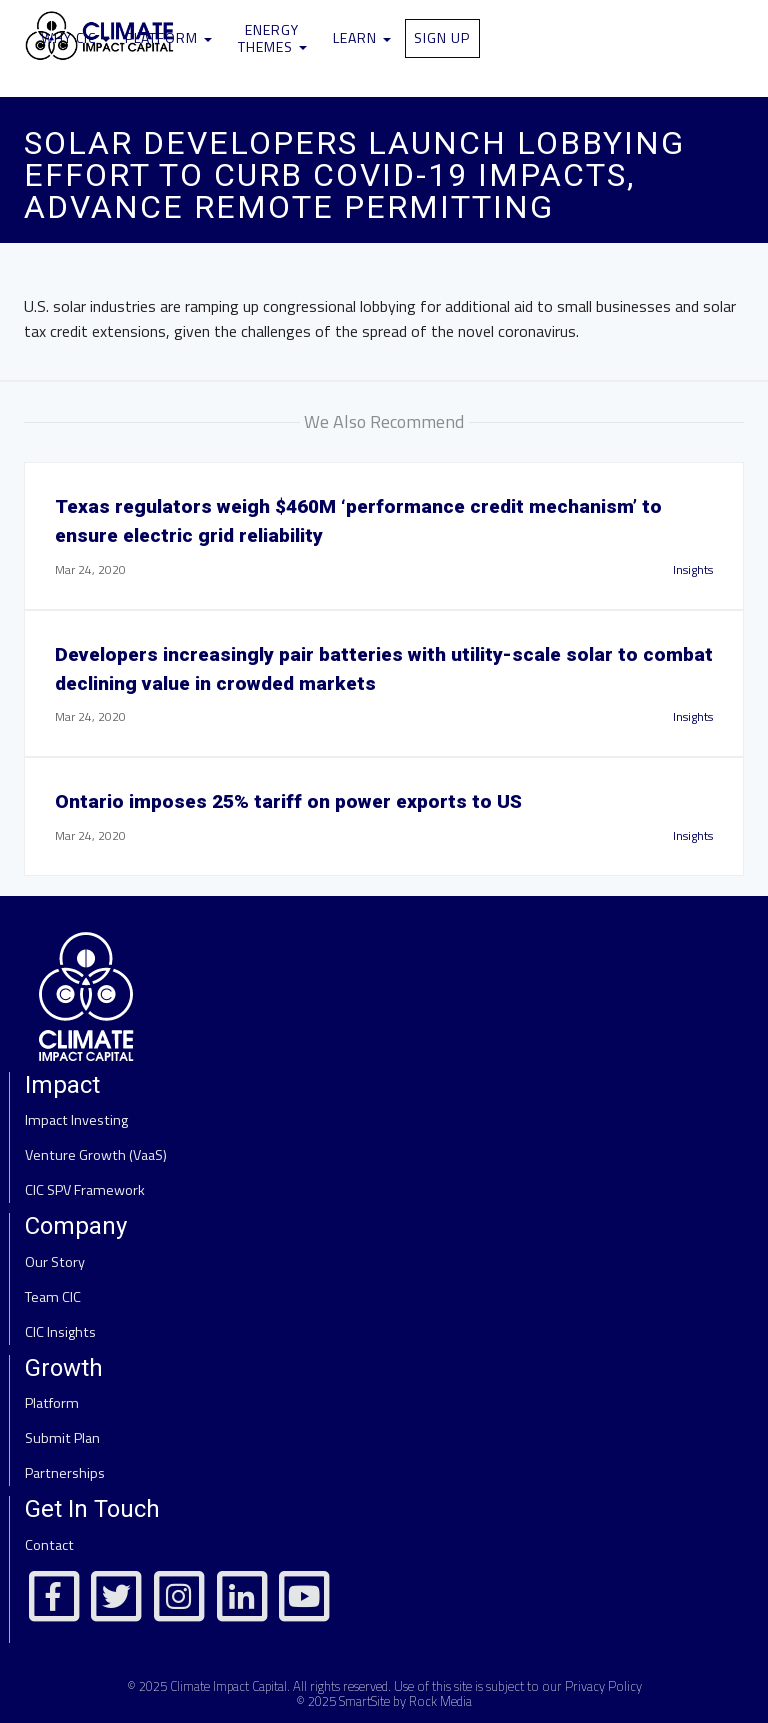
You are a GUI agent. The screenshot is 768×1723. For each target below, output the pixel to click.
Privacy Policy (603, 1686)
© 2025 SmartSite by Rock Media (384, 1701)
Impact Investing (76, 1120)
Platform (168, 37)
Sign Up (442, 37)
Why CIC (75, 37)
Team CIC (53, 1297)
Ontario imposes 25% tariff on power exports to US (288, 801)
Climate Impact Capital (228, 1686)
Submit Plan (62, 1438)
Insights (693, 569)
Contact (49, 1545)
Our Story (55, 1262)
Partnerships (65, 1473)
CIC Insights (60, 1332)
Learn (362, 37)
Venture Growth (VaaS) (96, 1155)
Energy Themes (272, 38)
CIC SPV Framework (85, 1190)
